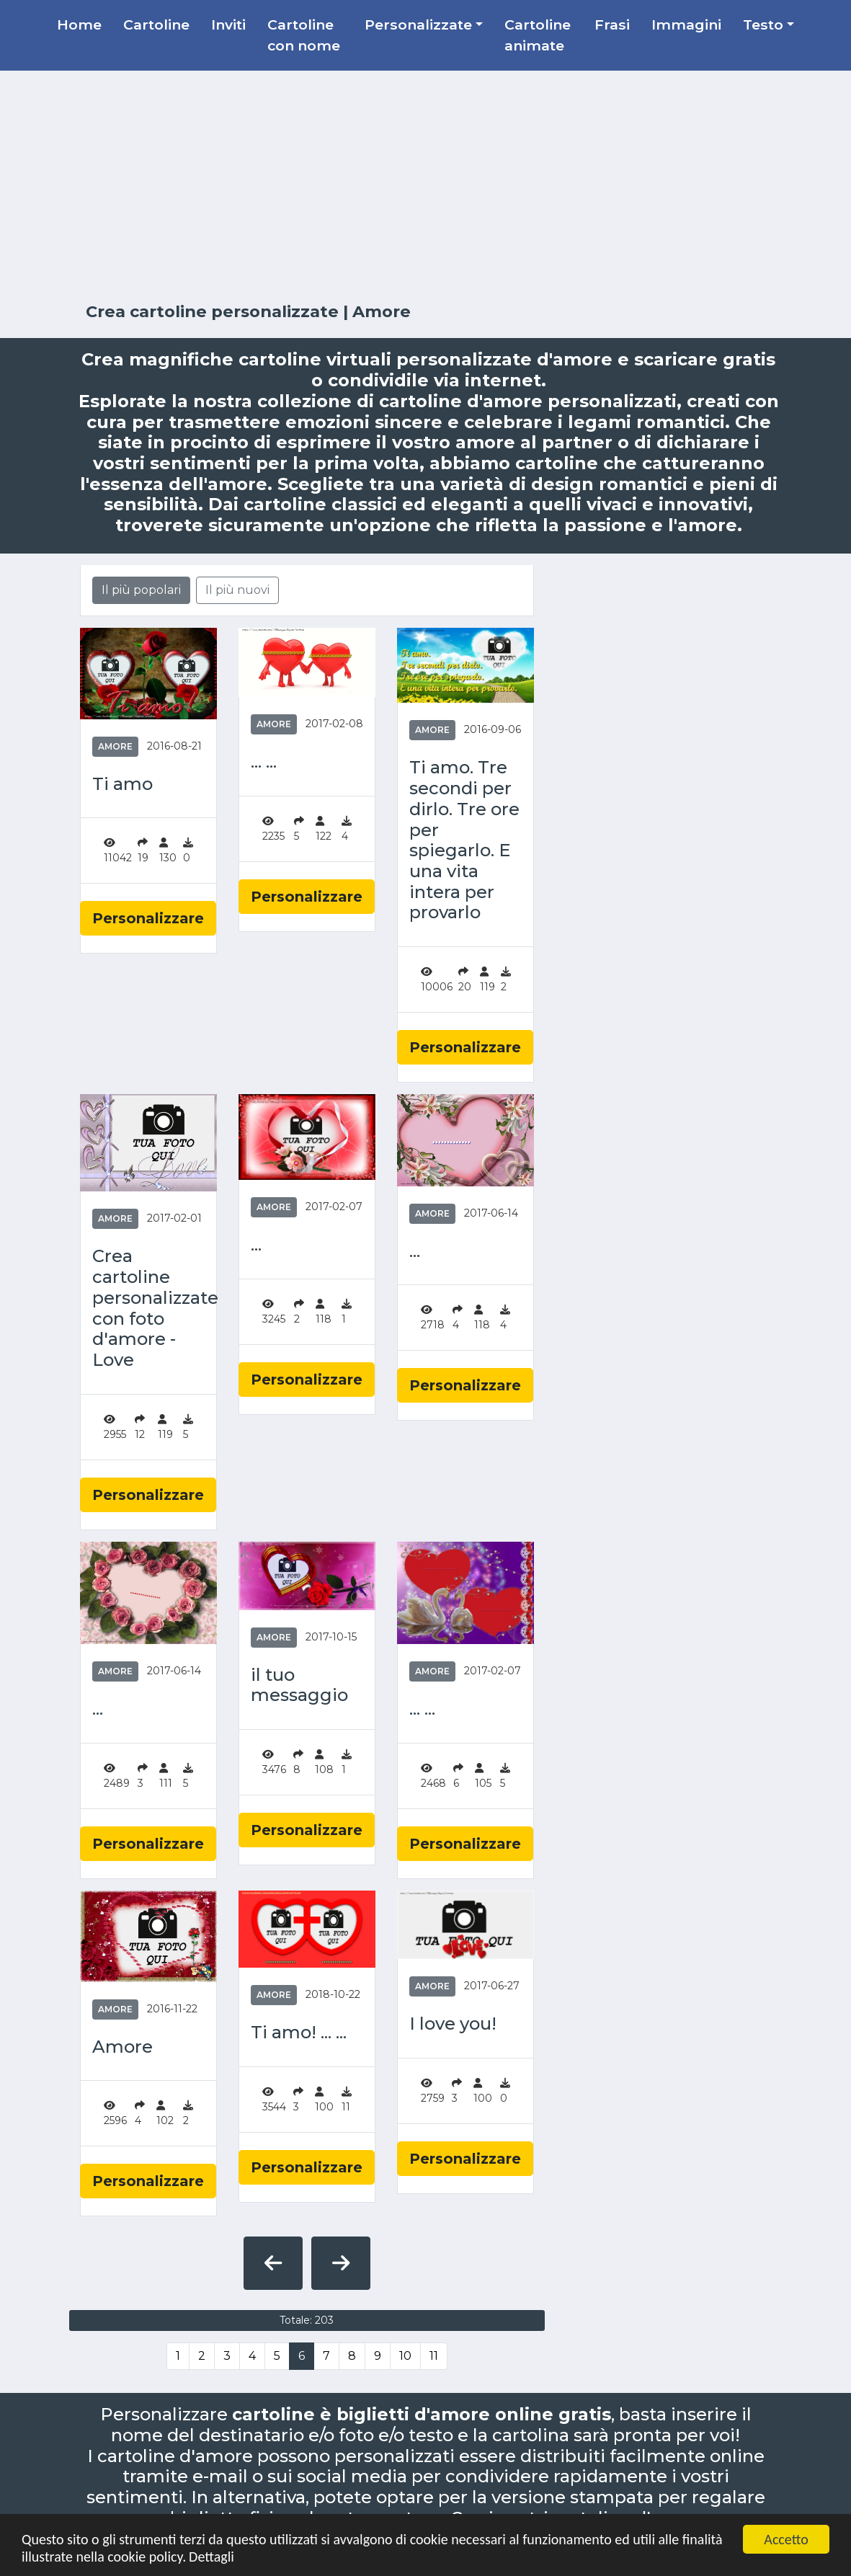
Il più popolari (141, 590)
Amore (115, 746)
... (256, 1245)
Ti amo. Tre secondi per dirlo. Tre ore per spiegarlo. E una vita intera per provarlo (464, 840)
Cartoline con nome (303, 35)
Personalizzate (418, 24)
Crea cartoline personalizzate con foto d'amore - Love (148, 1308)
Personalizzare (148, 918)
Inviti (228, 24)
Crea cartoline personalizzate (212, 311)
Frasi (612, 24)
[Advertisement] (426, 187)
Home (79, 24)
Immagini (686, 24)
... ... (264, 762)
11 (433, 2356)
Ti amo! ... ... (299, 2032)
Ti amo (122, 784)
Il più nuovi (237, 590)
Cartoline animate (537, 35)
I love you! (452, 2024)
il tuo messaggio (299, 1685)
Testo (763, 24)
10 (405, 2356)
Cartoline (156, 24)
